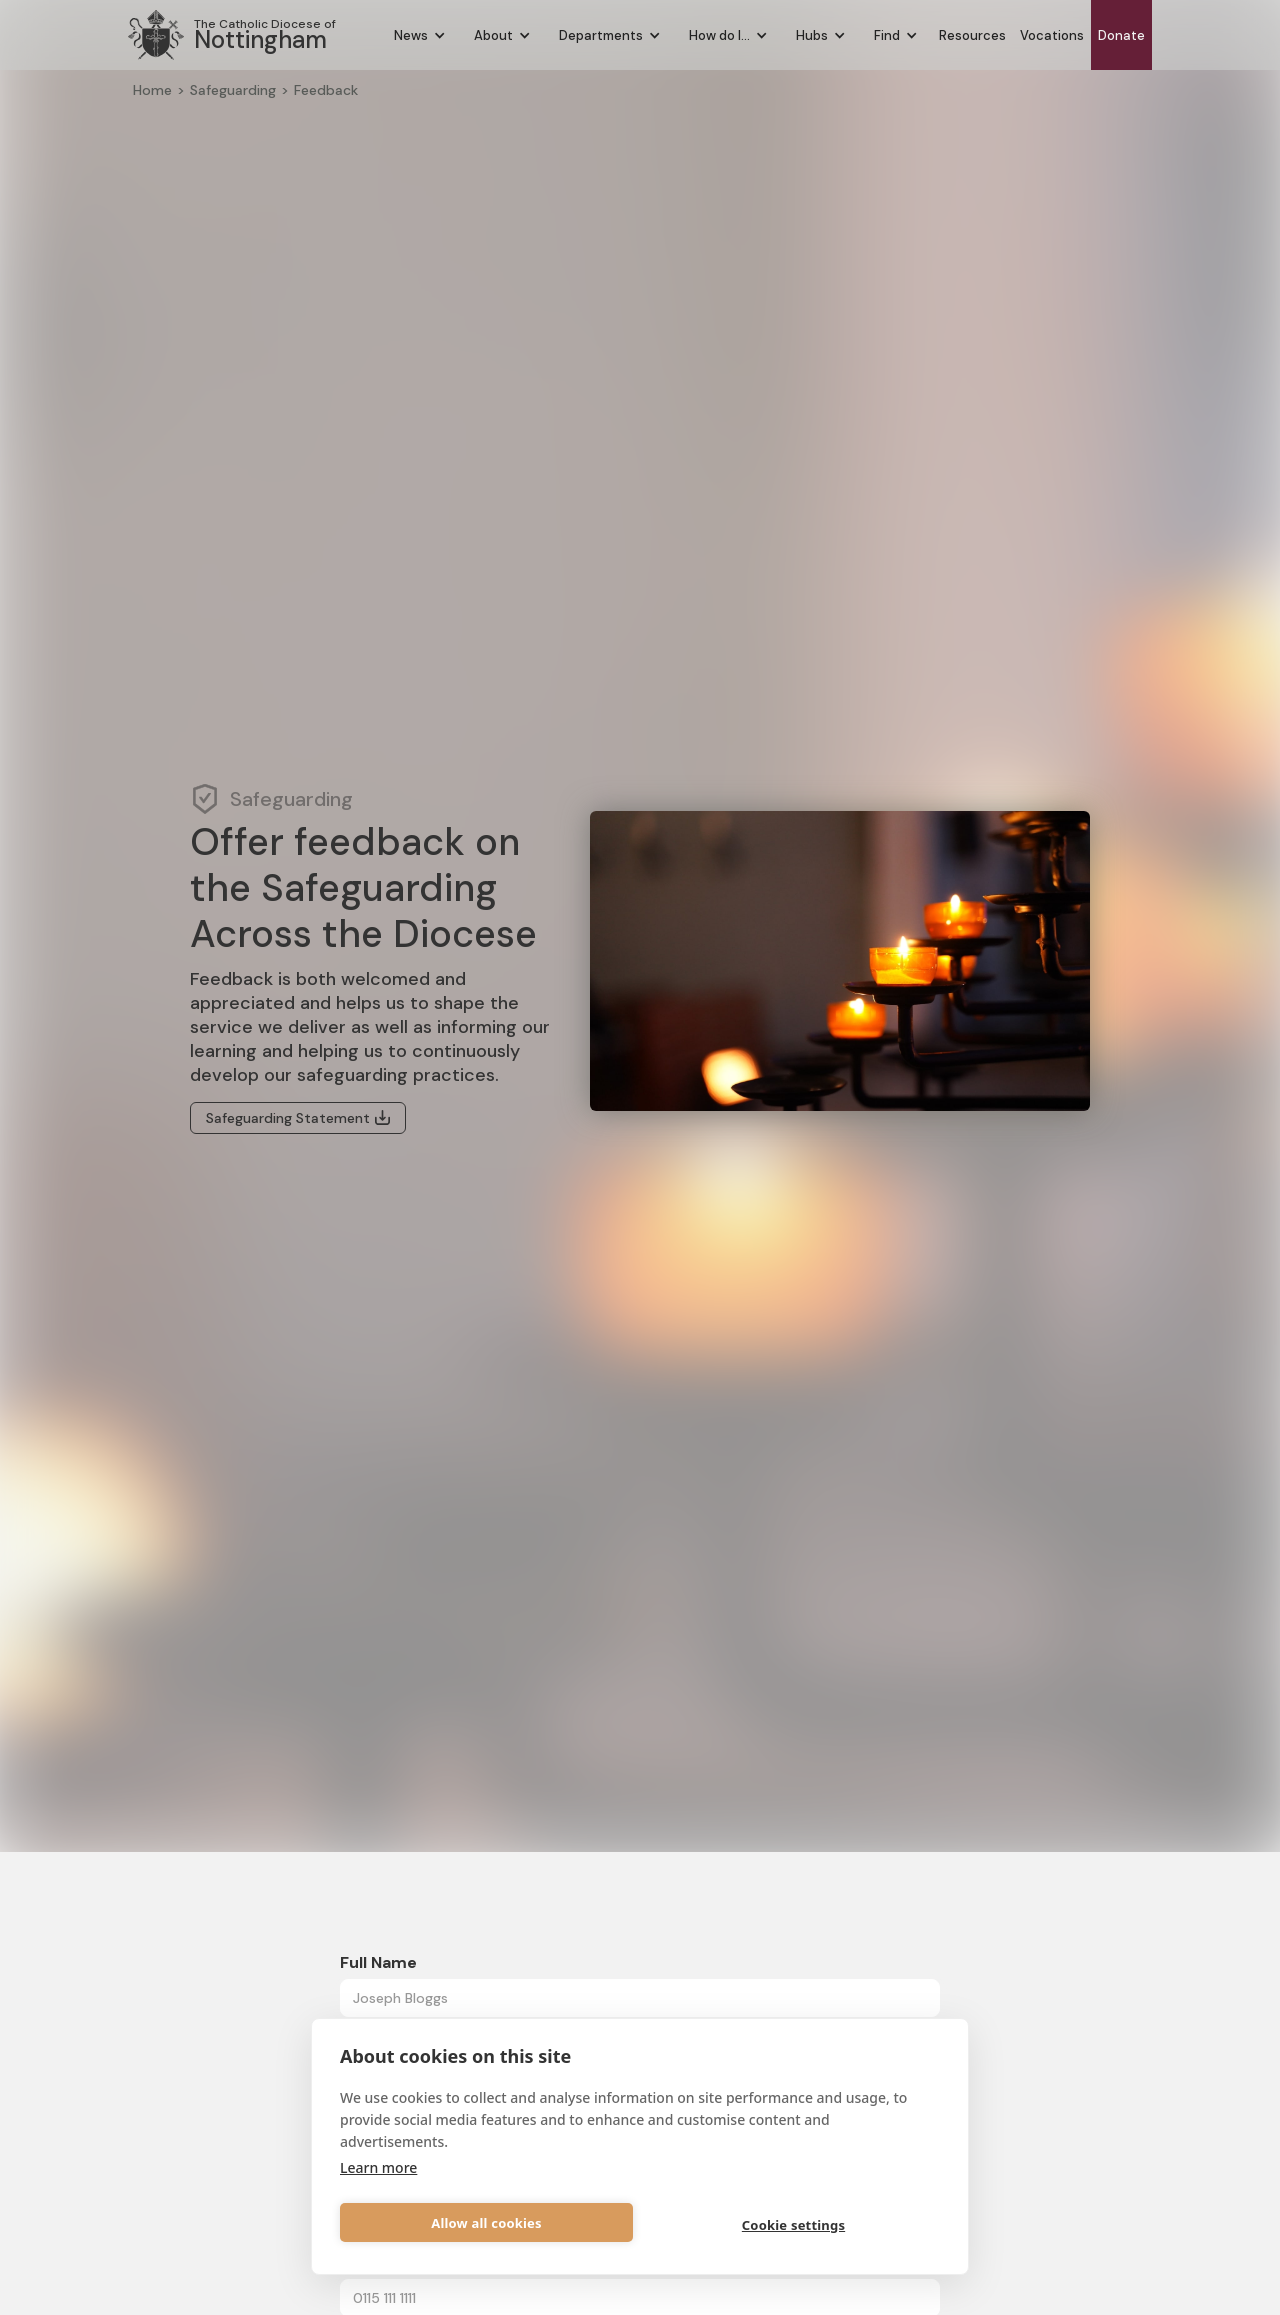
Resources (972, 35)
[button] (420, 35)
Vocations (1052, 35)
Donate (1121, 35)
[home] (232, 35)
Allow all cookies (486, 2223)
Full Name (378, 1962)
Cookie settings (793, 2225)
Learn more (378, 2167)
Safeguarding (233, 90)
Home (152, 90)
